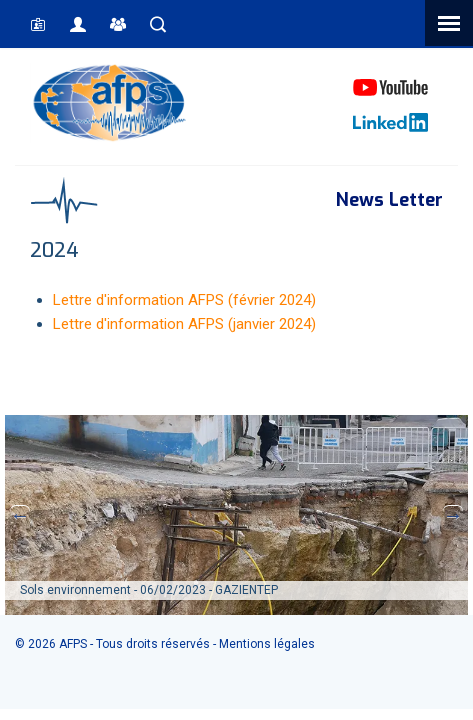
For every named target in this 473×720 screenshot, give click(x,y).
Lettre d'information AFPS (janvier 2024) (184, 324)
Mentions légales (267, 644)
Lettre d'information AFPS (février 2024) (184, 300)
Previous (20, 515)
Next (453, 515)
